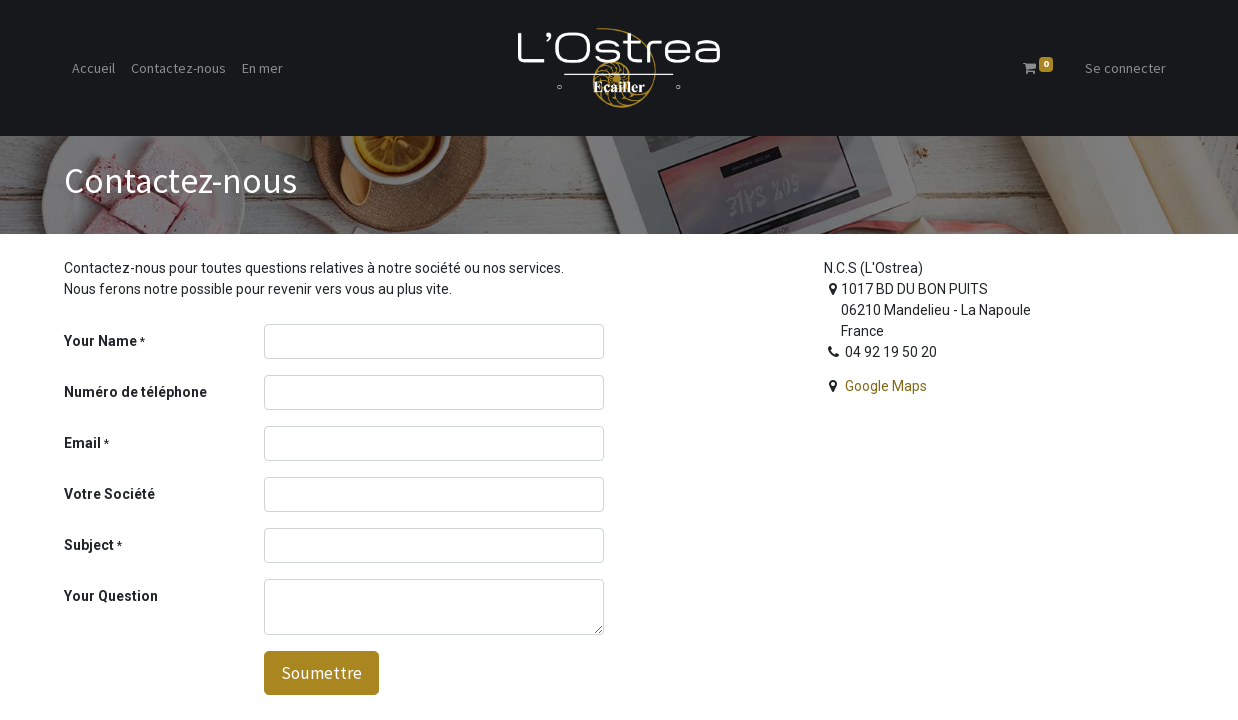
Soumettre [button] (321, 673)
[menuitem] (93, 68)
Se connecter (1125, 68)
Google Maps (886, 386)
